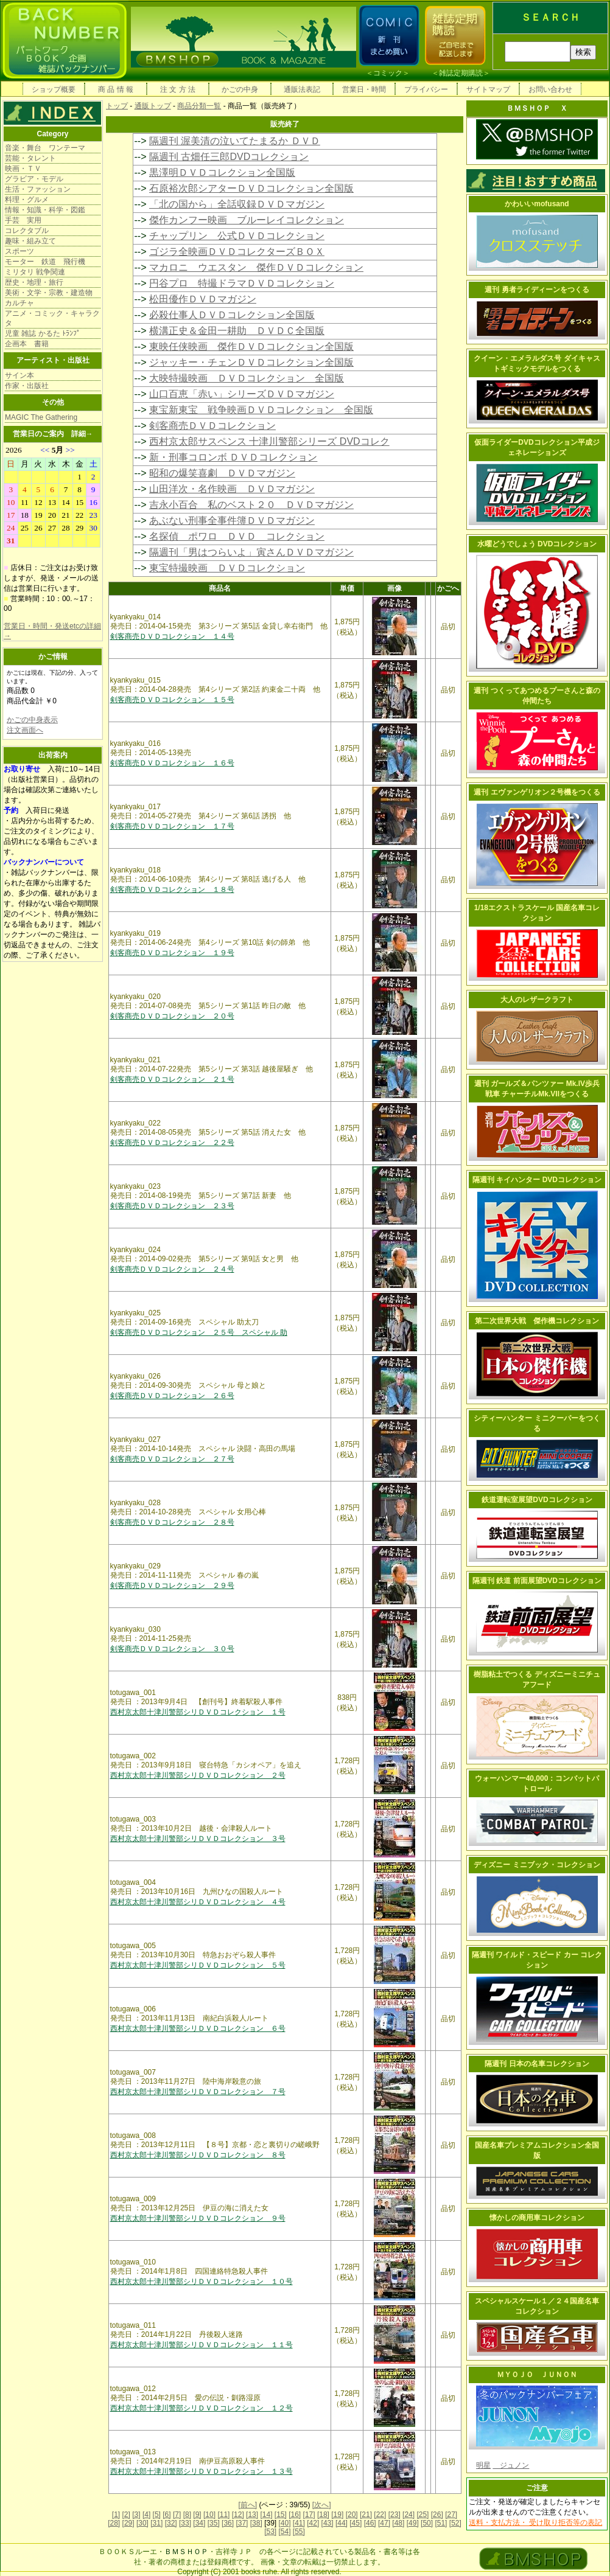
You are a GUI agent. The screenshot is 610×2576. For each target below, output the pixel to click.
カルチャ (19, 303)
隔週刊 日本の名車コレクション (537, 2063)
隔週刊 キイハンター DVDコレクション (536, 1179)
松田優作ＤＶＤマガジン (202, 299)
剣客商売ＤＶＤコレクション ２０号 (172, 1016)
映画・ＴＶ (23, 168)
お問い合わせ (550, 89)
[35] (214, 2523)
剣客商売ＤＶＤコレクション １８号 (172, 889)
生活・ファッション (38, 189)
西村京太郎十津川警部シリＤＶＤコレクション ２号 (198, 1775)
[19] (337, 2514)
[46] (370, 2523)
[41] (299, 2523)
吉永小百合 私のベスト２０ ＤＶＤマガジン (251, 505)
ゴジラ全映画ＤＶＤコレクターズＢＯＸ (236, 251)
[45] (355, 2523)
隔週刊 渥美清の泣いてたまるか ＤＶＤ (234, 141)
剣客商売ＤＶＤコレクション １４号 (172, 636)
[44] (341, 2523)
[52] (455, 2523)
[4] (146, 2514)
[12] (238, 2514)
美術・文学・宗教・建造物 (49, 292)
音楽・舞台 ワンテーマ (45, 148)
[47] (384, 2523)
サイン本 (19, 375)
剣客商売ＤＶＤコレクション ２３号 (172, 1206)
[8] (187, 2514)
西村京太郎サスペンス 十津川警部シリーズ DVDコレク (269, 441)
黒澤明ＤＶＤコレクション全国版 (222, 172)
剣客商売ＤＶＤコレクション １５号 (172, 699)
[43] (327, 2523)
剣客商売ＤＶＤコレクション (212, 425)
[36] (228, 2523)
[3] (136, 2514)
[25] (422, 2514)
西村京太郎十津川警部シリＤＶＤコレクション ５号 (198, 1965)
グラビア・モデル (34, 179)
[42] (313, 2523)
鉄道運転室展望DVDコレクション (537, 1499)
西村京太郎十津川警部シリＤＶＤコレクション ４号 (198, 1902)
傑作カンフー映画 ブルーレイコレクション (246, 220)
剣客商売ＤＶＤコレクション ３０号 (172, 1649)
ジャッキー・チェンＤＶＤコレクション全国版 (251, 362)
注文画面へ (25, 730)
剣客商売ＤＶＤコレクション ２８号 (172, 1522)
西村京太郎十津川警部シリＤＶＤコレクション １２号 (201, 2408)
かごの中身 (240, 89)
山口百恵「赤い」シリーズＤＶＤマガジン (241, 394)
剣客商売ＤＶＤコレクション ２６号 (172, 1395)
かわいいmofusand (537, 204)
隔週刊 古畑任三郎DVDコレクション (229, 156)
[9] (197, 2514)
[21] (366, 2514)
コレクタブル (27, 230)
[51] (441, 2523)
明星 (483, 2465)
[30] (142, 2523)
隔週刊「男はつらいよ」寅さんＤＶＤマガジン (251, 552)
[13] (252, 2514)
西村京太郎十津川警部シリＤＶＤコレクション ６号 (198, 2028)
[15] (281, 2514)
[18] (323, 2514)
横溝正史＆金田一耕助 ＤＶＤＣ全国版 (236, 330)
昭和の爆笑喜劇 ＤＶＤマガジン (222, 473)
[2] (126, 2514)
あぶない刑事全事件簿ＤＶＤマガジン (232, 520)
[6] (166, 2514)
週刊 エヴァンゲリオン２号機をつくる (537, 792)
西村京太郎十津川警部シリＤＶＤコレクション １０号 (201, 2281)
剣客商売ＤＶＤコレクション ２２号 (172, 1142)
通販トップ (153, 106)
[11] (223, 2514)
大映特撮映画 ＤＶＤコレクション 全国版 (246, 378)
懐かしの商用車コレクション (536, 2217)
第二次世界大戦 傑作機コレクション (537, 1321)
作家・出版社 (27, 385)
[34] (199, 2523)
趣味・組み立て (30, 241)
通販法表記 (302, 89)
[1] (116, 2514)
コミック (387, 73)
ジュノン (511, 2465)
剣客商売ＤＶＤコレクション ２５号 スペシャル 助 (198, 1332)
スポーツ (19, 251)
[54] (284, 2531)
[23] (394, 2514)
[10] (209, 2514)
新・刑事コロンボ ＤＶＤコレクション (233, 457)
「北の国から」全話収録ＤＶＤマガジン (236, 204)
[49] (413, 2523)
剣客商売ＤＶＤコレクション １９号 (172, 953)
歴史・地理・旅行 (34, 282)
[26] (437, 2514)
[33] (185, 2523)
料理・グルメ (27, 199)
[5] (157, 2514)
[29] (128, 2523)
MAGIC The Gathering (41, 417)
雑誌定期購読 (461, 73)
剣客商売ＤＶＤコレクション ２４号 (172, 1269)
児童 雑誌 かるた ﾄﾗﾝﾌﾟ (42, 333)
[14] (266, 2514)
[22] (380, 2514)
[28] (114, 2523)
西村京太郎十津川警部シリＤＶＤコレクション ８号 (198, 2155)
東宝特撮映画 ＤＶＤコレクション (227, 568)
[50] (427, 2523)
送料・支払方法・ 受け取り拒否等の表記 (535, 2522)
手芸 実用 (23, 220)
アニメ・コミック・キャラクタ (52, 318)
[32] (171, 2523)
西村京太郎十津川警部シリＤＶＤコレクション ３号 (198, 1838)
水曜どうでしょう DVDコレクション (537, 544)
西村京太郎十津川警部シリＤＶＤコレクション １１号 (201, 2345)
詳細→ (82, 434)
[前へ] (247, 2505)
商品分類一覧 (199, 106)
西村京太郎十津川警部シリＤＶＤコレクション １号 (198, 1712)
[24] (408, 2514)
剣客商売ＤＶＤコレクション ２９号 (172, 1585)
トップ (117, 106)
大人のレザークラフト (536, 999)
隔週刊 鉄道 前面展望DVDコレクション (536, 1580)
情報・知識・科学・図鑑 (45, 210)
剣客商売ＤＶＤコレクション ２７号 (172, 1459)
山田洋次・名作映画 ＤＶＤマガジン (232, 489)
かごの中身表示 (32, 719)
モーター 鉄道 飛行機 (45, 261)
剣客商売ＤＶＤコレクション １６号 (172, 763)
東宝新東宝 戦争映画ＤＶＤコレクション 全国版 (261, 410)
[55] (299, 2531)
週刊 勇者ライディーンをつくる (537, 289)
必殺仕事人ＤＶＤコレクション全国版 (232, 315)
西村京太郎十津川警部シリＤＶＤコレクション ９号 (198, 2218)
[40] (284, 2523)
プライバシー (426, 89)
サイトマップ (488, 89)
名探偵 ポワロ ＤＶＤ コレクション (236, 536)
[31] (156, 2523)
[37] (242, 2523)
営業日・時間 (364, 89)
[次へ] (321, 2505)
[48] (398, 2523)
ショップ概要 (53, 89)
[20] (352, 2514)
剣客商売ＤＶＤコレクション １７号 (172, 826)
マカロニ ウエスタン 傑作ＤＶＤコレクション (256, 267)
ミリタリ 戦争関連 (35, 272)
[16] (295, 2514)
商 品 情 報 (115, 89)
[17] (309, 2514)
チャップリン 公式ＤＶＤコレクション (236, 236)
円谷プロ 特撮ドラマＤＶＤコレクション (241, 283)
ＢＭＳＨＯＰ (186, 2551)
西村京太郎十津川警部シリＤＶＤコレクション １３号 (201, 2471)
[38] (256, 2523)
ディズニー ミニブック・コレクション (537, 1865)
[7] (177, 2514)
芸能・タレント (30, 158)
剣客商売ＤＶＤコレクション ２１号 (172, 1079)
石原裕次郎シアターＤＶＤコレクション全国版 (251, 188)
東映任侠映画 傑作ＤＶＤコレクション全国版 (251, 346)
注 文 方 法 (177, 89)
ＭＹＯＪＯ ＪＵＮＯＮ (537, 2374)
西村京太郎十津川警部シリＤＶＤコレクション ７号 (198, 2091)
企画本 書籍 (27, 343)
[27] (451, 2514)
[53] (270, 2531)
